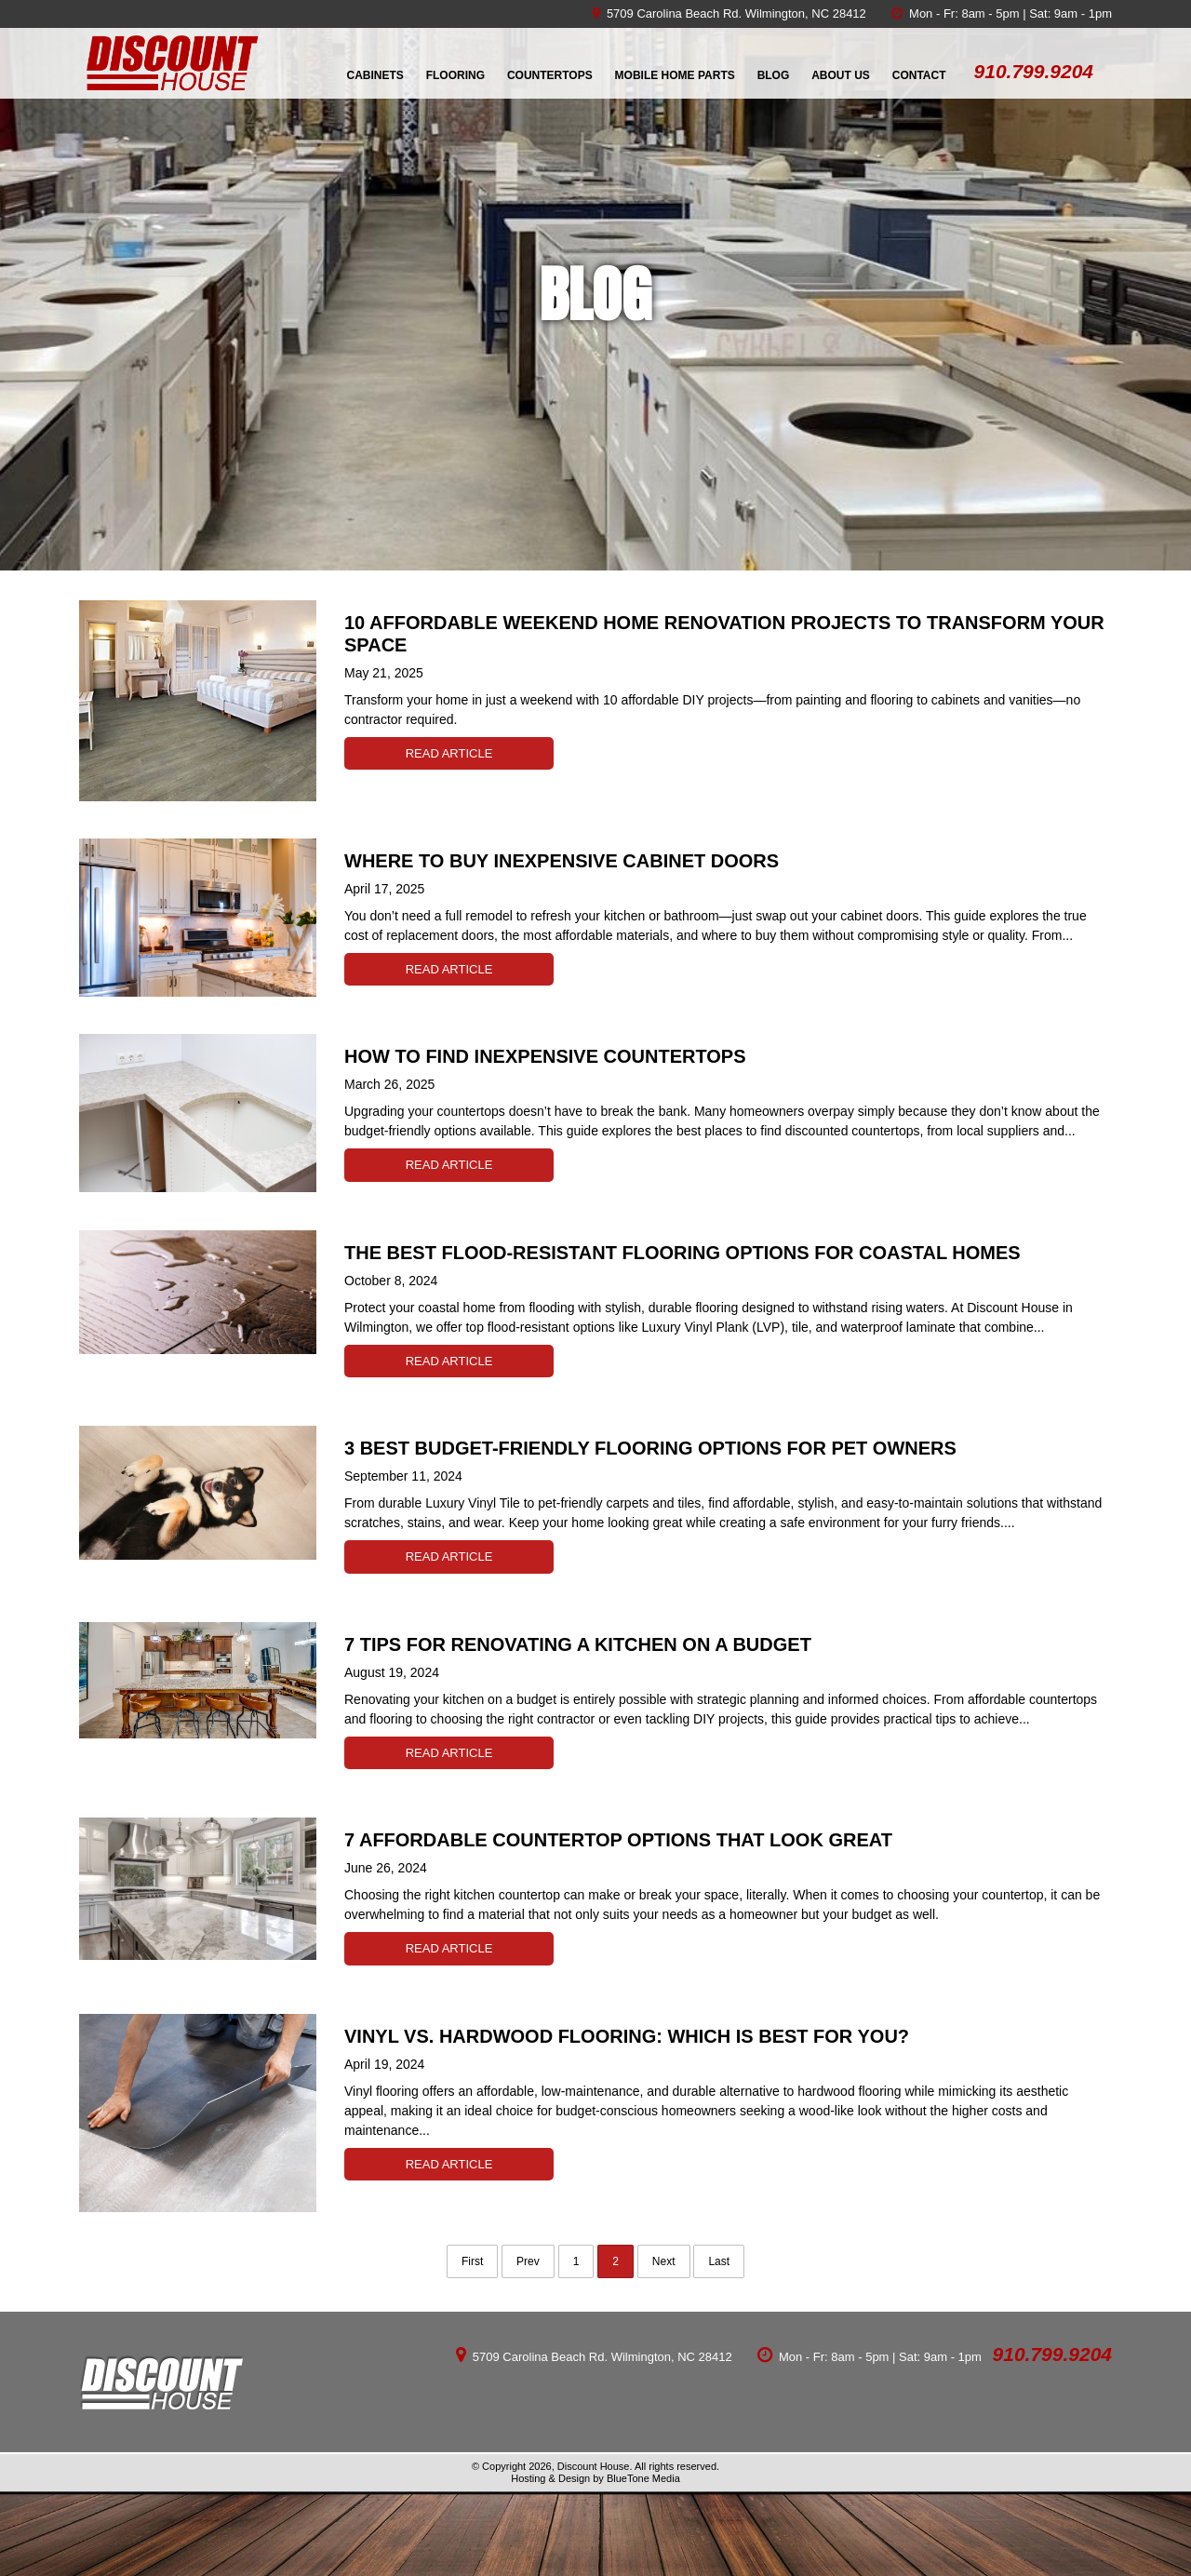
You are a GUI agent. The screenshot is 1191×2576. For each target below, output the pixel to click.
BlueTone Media (643, 2478)
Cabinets (374, 75)
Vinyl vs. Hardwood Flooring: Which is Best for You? (626, 2036)
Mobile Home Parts (675, 75)
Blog (773, 75)
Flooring (455, 75)
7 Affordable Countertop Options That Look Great (618, 1840)
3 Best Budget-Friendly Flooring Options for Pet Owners (650, 1448)
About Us (840, 75)
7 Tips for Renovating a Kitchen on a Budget (577, 1644)
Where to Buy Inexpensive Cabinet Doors (561, 861)
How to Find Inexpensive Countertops (545, 1056)
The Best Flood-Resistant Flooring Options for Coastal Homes (682, 1252)
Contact (919, 75)
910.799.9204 (1052, 2354)
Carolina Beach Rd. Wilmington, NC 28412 (750, 13)
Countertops (550, 75)
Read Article (449, 753)
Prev (528, 2261)
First (472, 2261)
